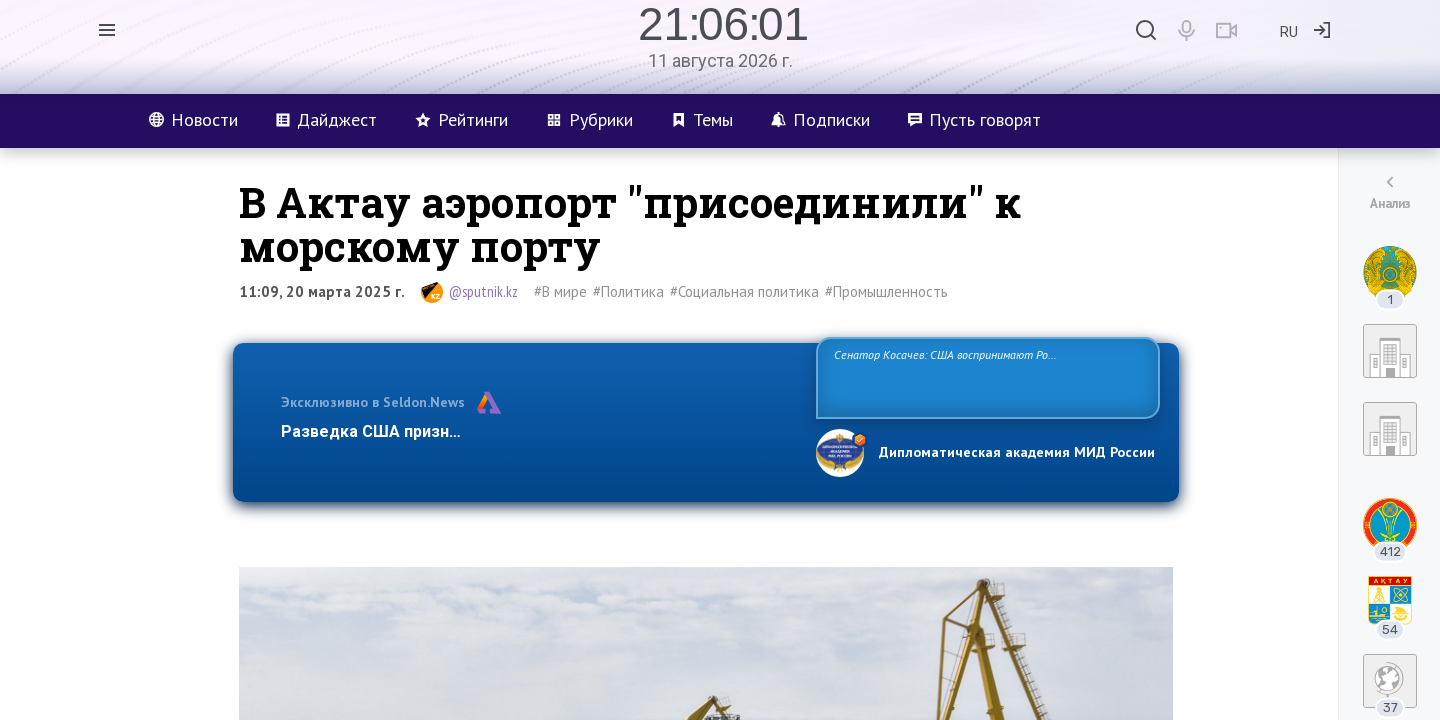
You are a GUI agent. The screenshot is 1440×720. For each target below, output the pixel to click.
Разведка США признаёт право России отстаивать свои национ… (538, 431)
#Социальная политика (744, 291)
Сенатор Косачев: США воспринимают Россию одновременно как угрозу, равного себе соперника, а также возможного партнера (985, 376)
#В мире (560, 291)
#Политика (628, 291)
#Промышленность (886, 291)
